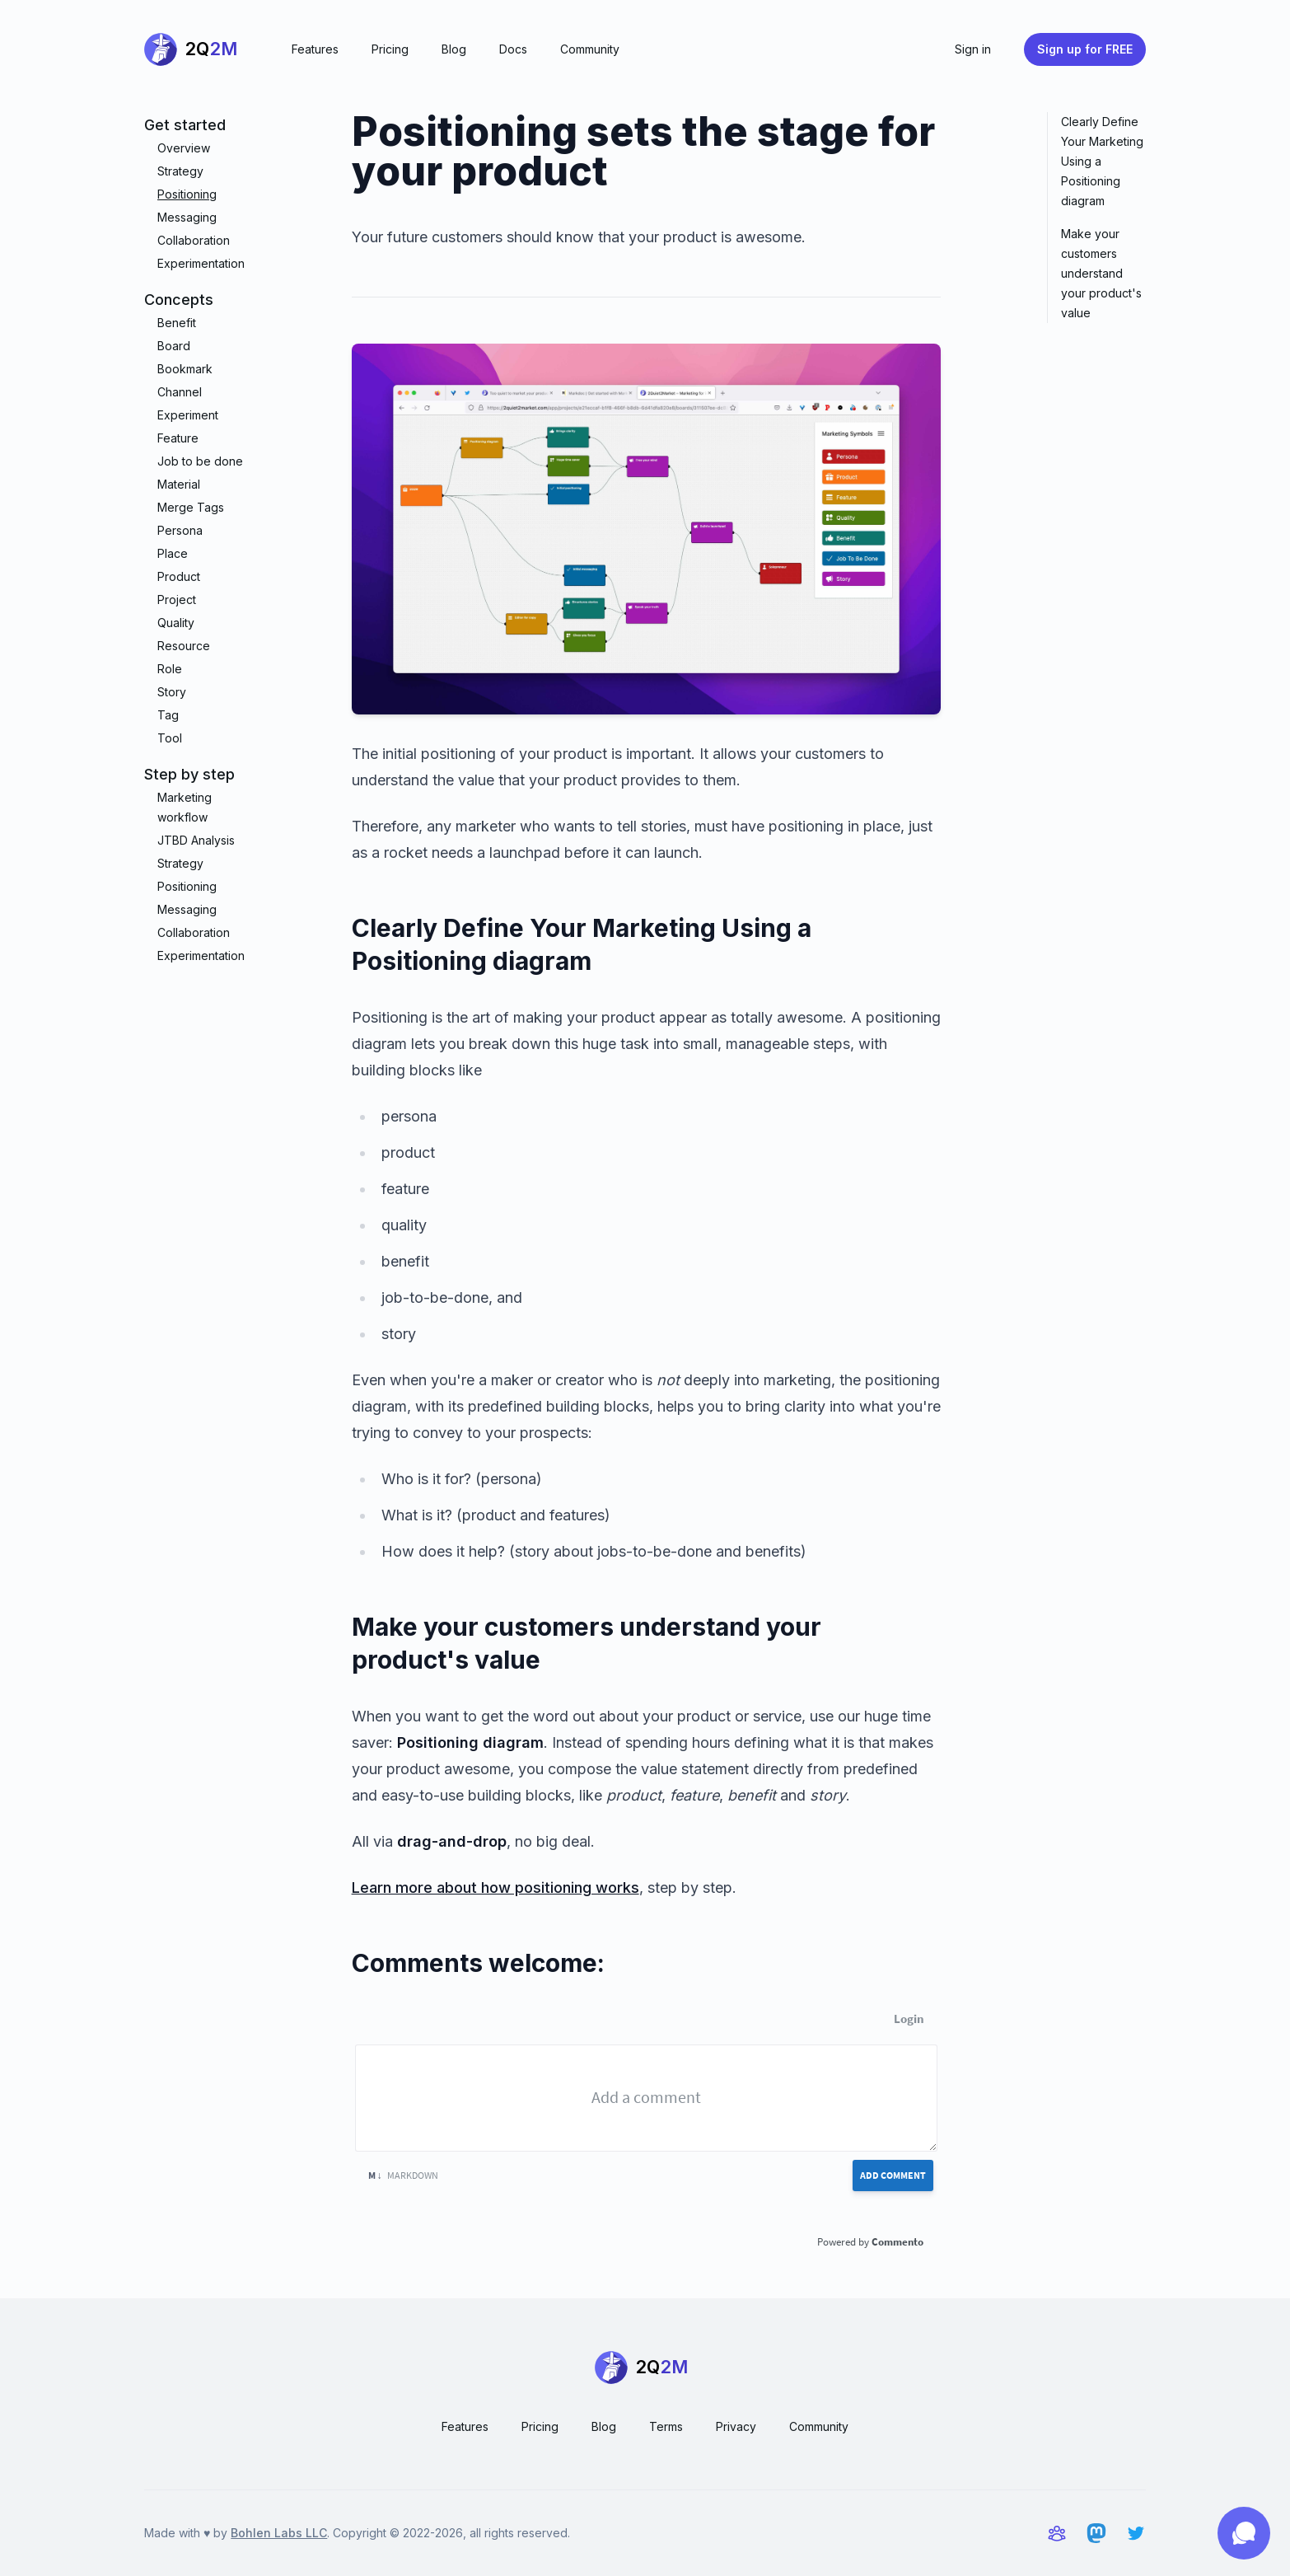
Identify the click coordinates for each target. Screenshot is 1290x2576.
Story (171, 692)
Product (178, 576)
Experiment (187, 415)
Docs (513, 49)
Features (315, 49)
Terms (666, 2426)
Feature (178, 438)
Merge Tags (190, 507)
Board (173, 346)
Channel (179, 392)
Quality (175, 623)
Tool (169, 738)
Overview (183, 148)
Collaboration (193, 240)
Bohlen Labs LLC (279, 2533)
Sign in (973, 49)
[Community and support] (1057, 2533)
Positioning (187, 194)
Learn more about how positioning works (495, 1887)
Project (176, 599)
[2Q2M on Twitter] (1136, 2533)
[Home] (194, 49)
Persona (180, 530)
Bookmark (185, 369)
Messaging (187, 217)
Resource (183, 646)
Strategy (180, 171)
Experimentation (201, 263)
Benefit (176, 323)
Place (172, 553)
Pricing (390, 49)
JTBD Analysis (196, 840)
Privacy (736, 2426)
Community (589, 49)
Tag (168, 715)
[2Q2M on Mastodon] (1096, 2533)
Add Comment (893, 2175)
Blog (454, 49)
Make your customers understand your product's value (1101, 273)
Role (169, 669)
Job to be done (200, 461)
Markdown (403, 2175)
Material (178, 484)
